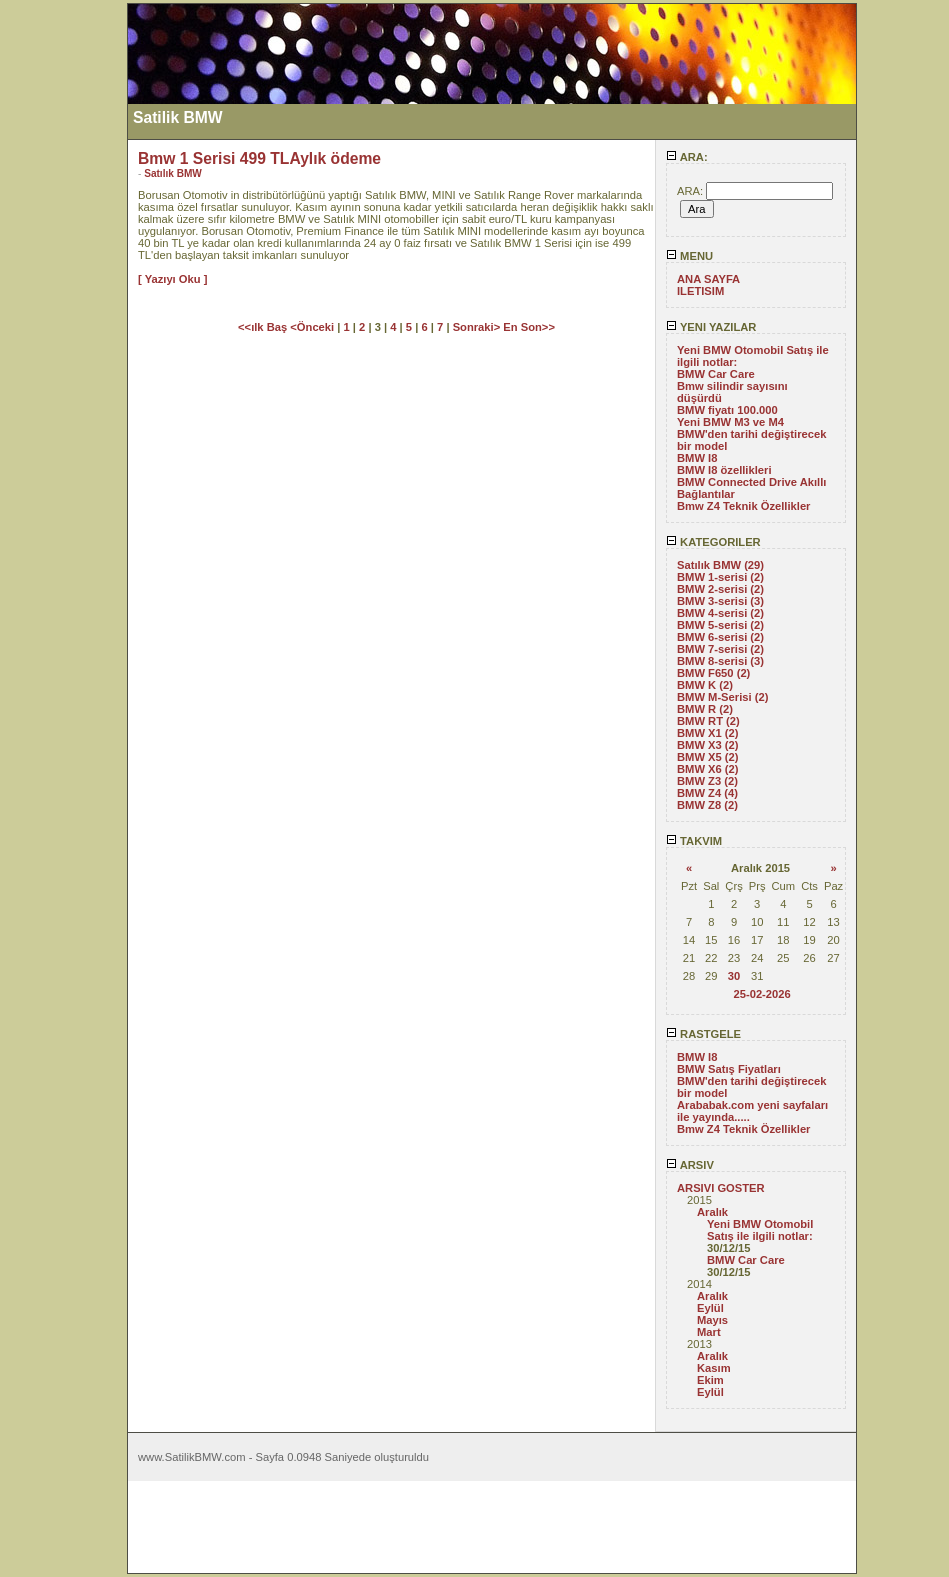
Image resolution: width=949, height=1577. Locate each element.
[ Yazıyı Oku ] (172, 279)
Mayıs (712, 1320)
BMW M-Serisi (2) (722, 697)
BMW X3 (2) (708, 745)
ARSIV (690, 1165)
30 (734, 976)
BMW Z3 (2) (707, 781)
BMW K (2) (705, 685)
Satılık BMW (173, 173)
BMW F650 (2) (713, 673)
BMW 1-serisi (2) (720, 577)
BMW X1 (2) (708, 733)
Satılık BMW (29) (720, 565)
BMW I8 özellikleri (724, 470)
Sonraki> (478, 327)
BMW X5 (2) (708, 757)
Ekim (710, 1380)
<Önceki (313, 327)
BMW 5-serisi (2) (720, 625)
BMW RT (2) (708, 721)
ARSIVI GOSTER (721, 1188)
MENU (689, 256)
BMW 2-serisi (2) (720, 589)
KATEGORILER (713, 542)
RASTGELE (703, 1034)
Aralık (712, 1212)
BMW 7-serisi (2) (720, 649)
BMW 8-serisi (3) (720, 661)
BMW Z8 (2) (707, 805)
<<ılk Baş (264, 327)
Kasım (714, 1368)
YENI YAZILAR (711, 327)
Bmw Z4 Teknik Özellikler (743, 506)
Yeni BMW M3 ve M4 (730, 422)
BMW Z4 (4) (707, 793)
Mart (709, 1332)
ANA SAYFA (708, 279)
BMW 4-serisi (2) (720, 613)
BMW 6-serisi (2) (720, 637)
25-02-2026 (761, 994)
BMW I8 (697, 458)
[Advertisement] (63, 303)
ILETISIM (700, 291)
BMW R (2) (705, 709)
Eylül (710, 1308)
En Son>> (529, 327)
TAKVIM (694, 841)
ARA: (687, 157)
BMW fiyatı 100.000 (727, 410)
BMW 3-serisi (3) (720, 601)
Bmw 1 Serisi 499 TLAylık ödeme (259, 158)
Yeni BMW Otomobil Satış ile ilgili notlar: (760, 1230)
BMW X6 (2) (708, 769)
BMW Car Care (716, 374)
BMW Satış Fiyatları (729, 1069)
